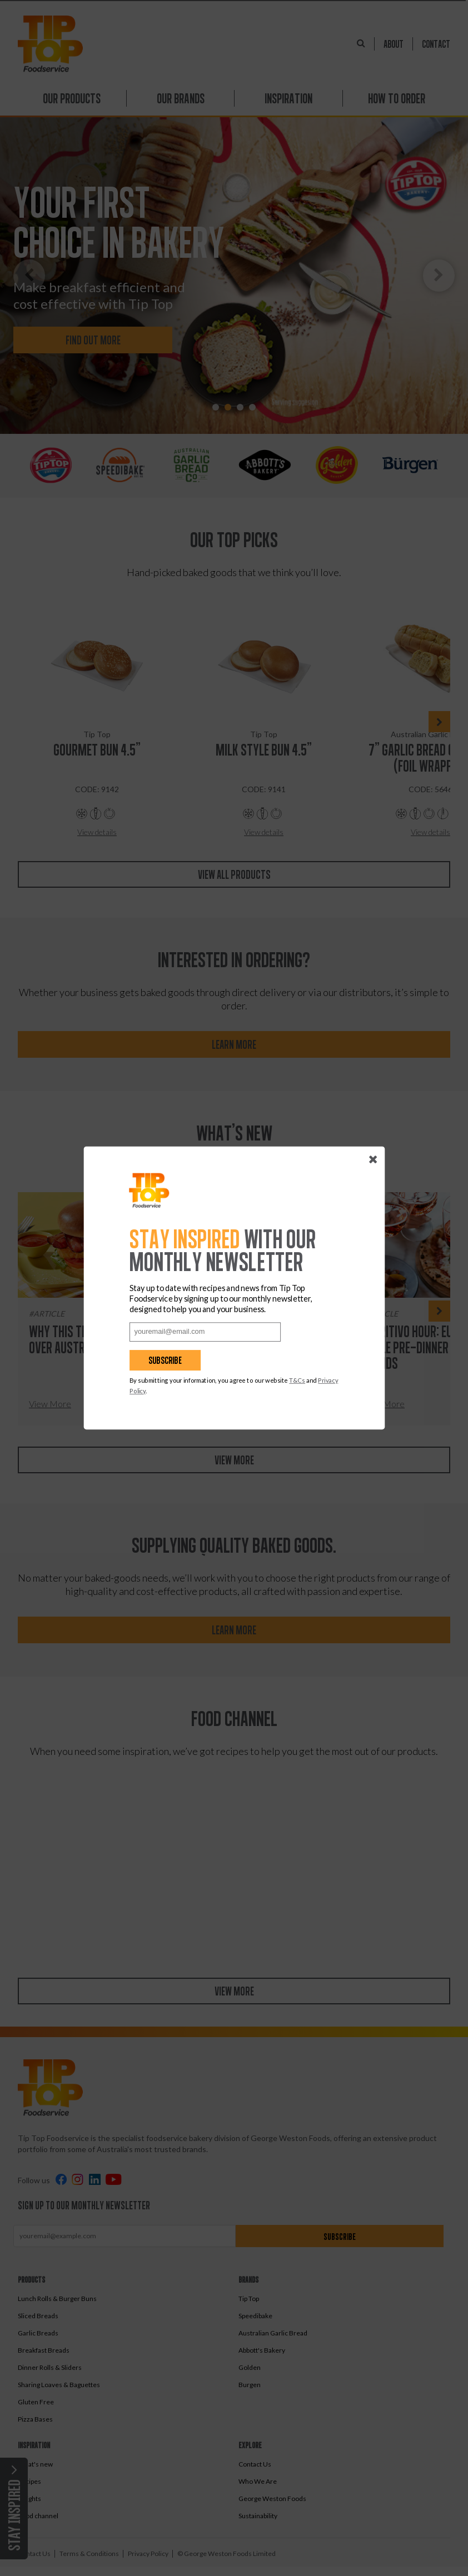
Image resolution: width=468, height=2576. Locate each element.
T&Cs (298, 1380)
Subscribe (165, 1360)
